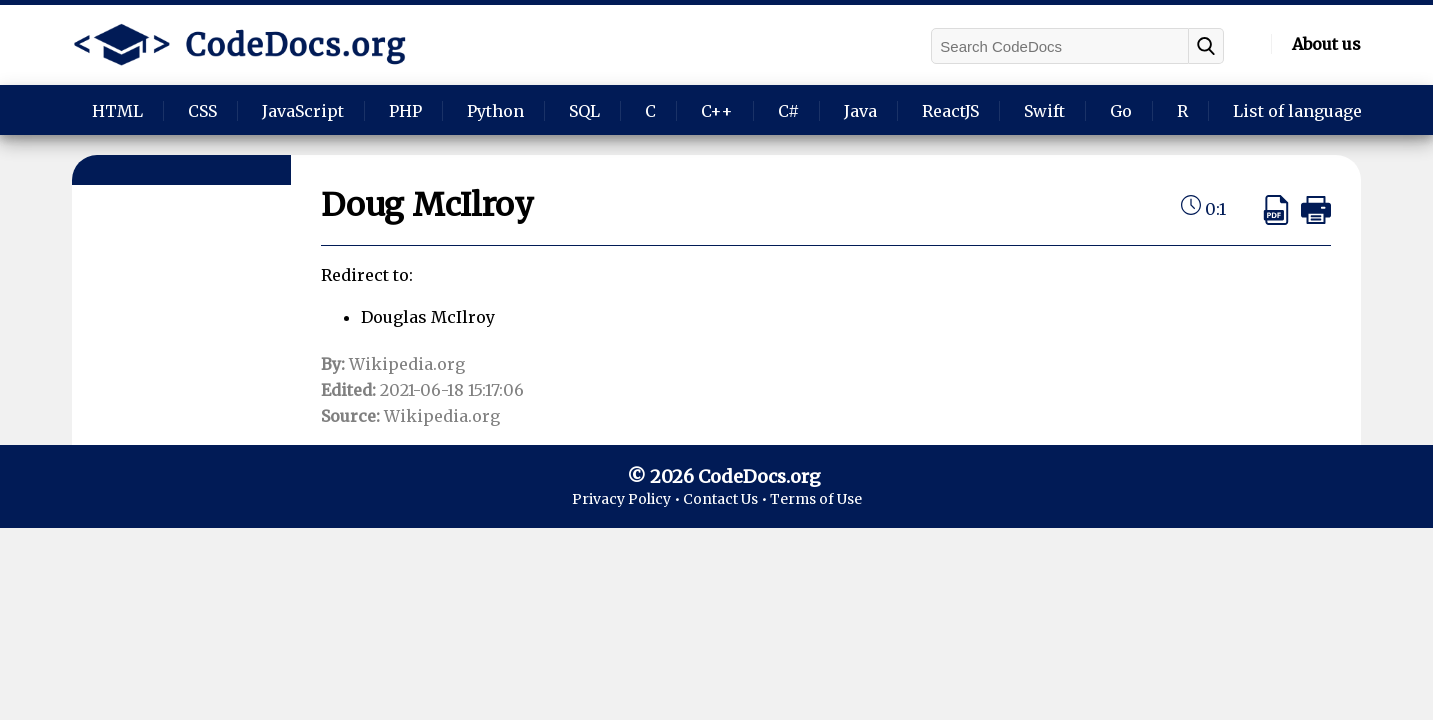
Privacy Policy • (627, 499)
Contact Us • (726, 499)
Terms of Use (816, 499)
